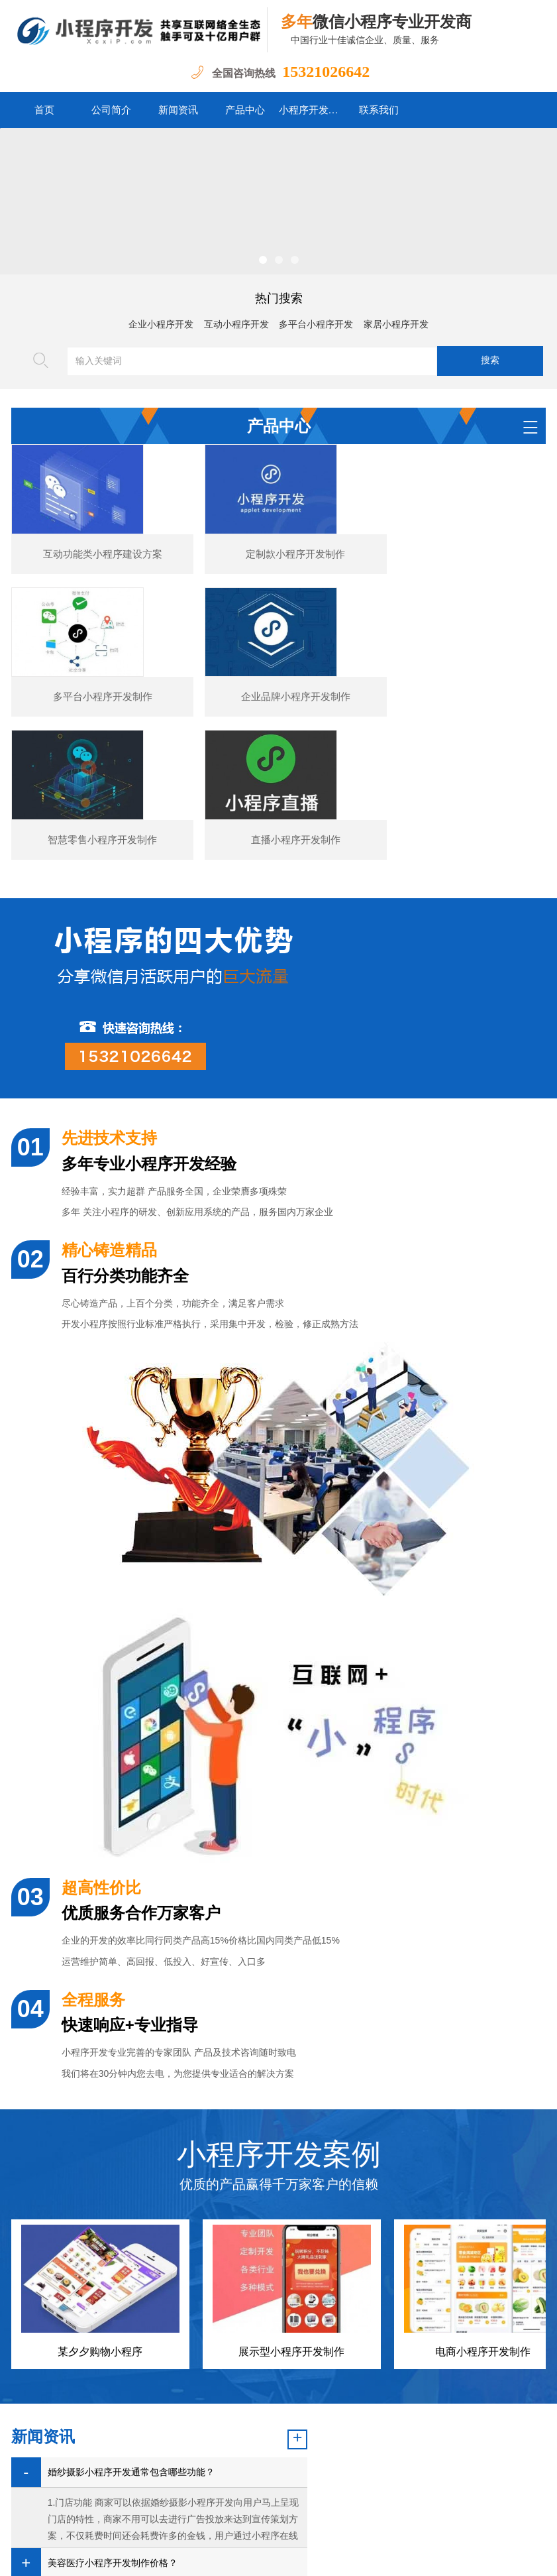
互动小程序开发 (236, 324)
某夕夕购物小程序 (100, 2171)
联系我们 (379, 110)
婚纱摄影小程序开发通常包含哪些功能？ (131, 2291)
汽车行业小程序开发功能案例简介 (117, 2413)
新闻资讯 (178, 110)
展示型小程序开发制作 (291, 2171)
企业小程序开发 (160, 324)
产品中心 (245, 110)
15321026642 (326, 71)
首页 (44, 110)
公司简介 (111, 110)
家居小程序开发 (396, 324)
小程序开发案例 (312, 110)
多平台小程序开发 (316, 324)
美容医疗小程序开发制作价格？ (112, 2382)
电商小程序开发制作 (483, 2171)
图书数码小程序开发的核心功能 (112, 2443)
